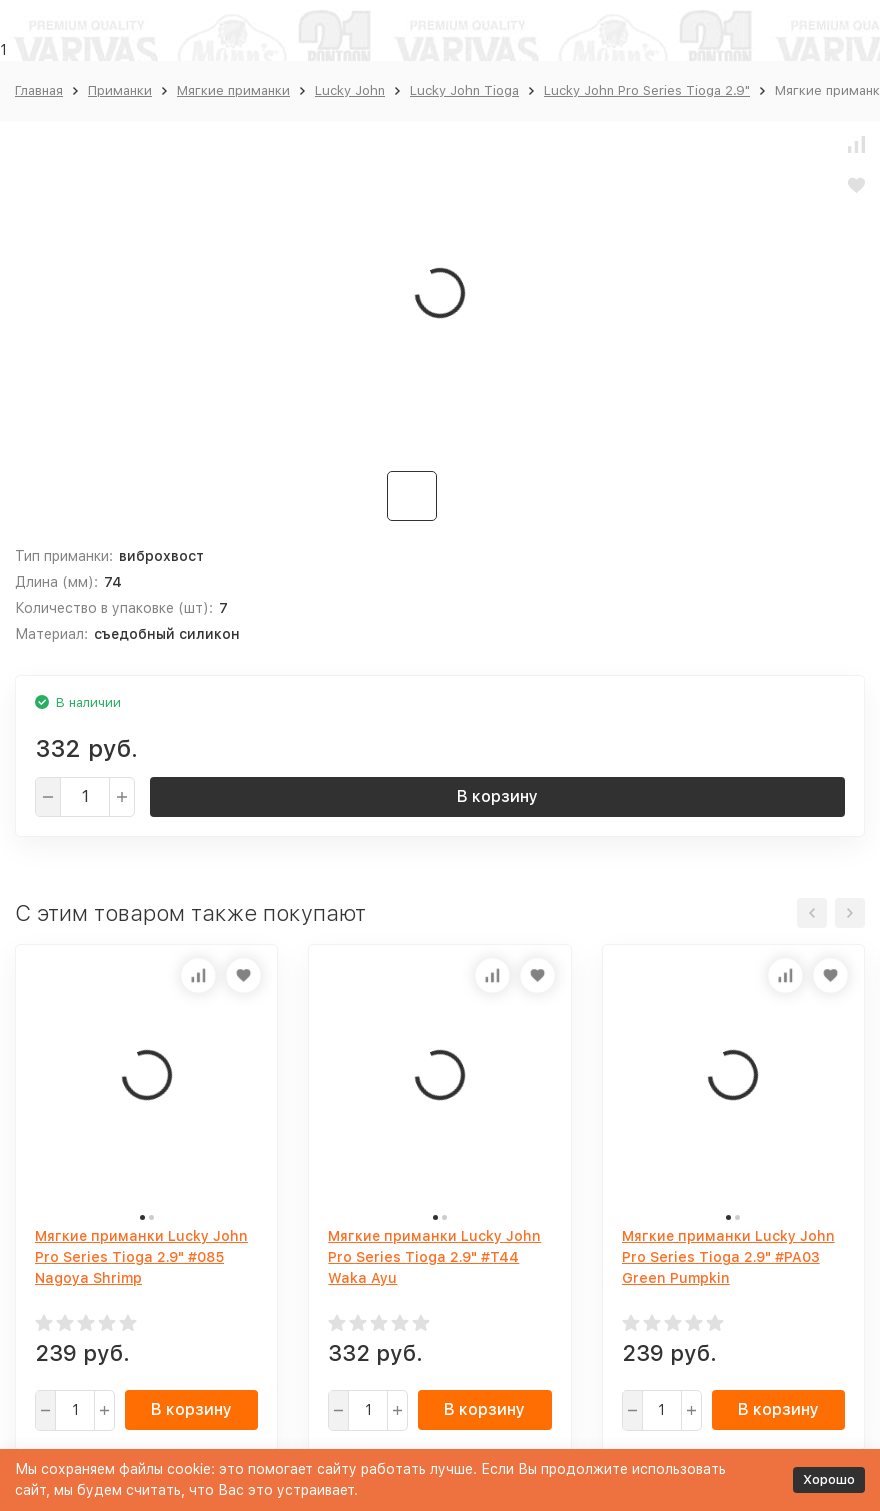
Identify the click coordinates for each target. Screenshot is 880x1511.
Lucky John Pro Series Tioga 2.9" (647, 90)
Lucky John (350, 90)
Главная (39, 90)
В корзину (497, 796)
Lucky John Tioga (464, 90)
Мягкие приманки (233, 90)
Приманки (120, 90)
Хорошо (829, 1479)
